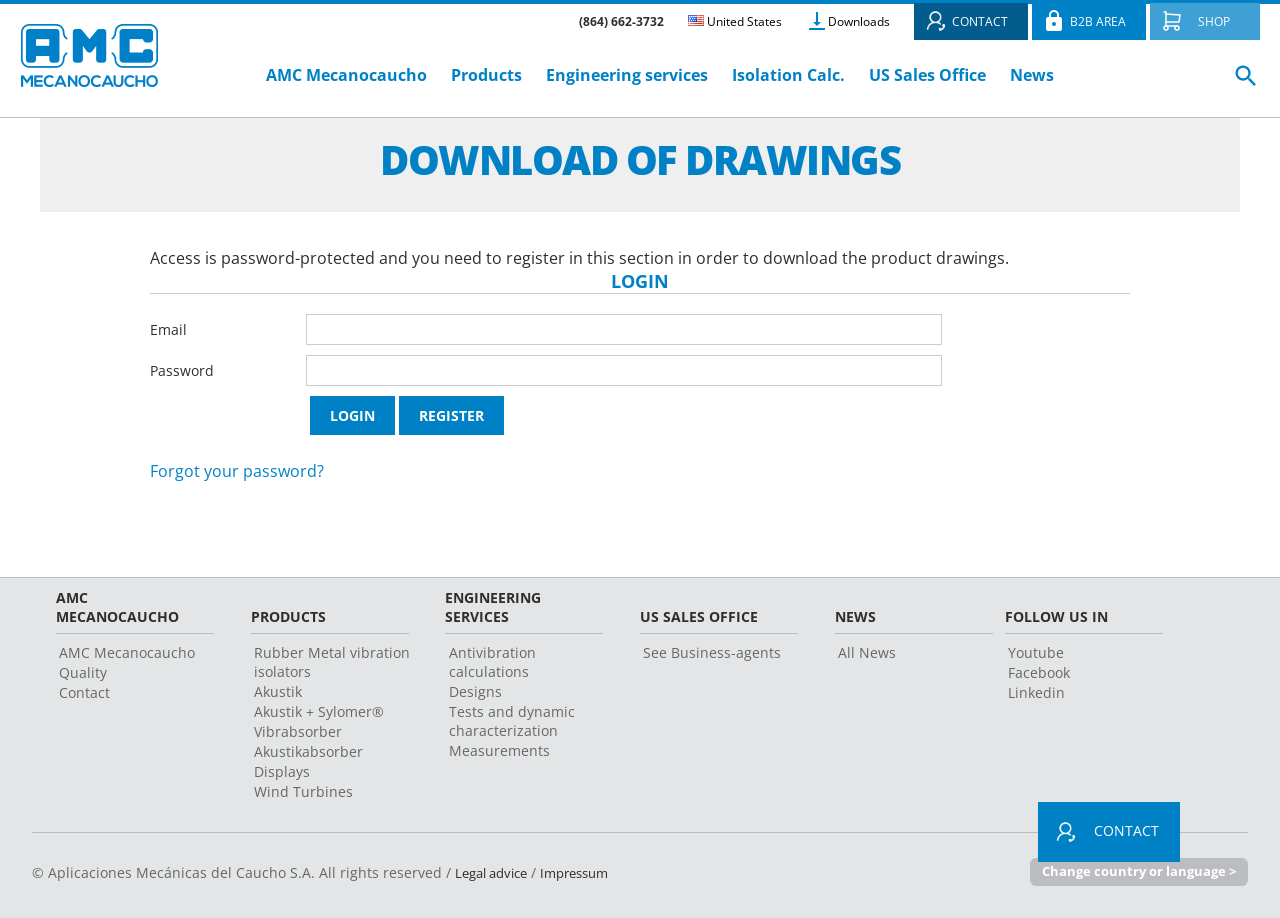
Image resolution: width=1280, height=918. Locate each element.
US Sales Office (927, 75)
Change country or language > (1139, 872)
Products (486, 75)
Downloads (859, 21)
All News (867, 652)
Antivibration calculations (492, 662)
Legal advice (496, 872)
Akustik (278, 691)
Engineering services (627, 75)
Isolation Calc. (788, 75)
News (1032, 75)
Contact (84, 692)
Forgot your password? (237, 471)
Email (168, 329)
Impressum (588, 872)
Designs (475, 691)
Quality (83, 672)
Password (182, 370)
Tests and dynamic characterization (512, 721)
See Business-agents (712, 652)
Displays (282, 771)
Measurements (499, 750)
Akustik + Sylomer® (319, 711)
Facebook (1039, 672)
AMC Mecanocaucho (346, 75)
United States (735, 21)
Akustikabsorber (308, 751)
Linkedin (1036, 692)
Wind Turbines (303, 791)
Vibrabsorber (298, 731)
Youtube (1036, 652)
